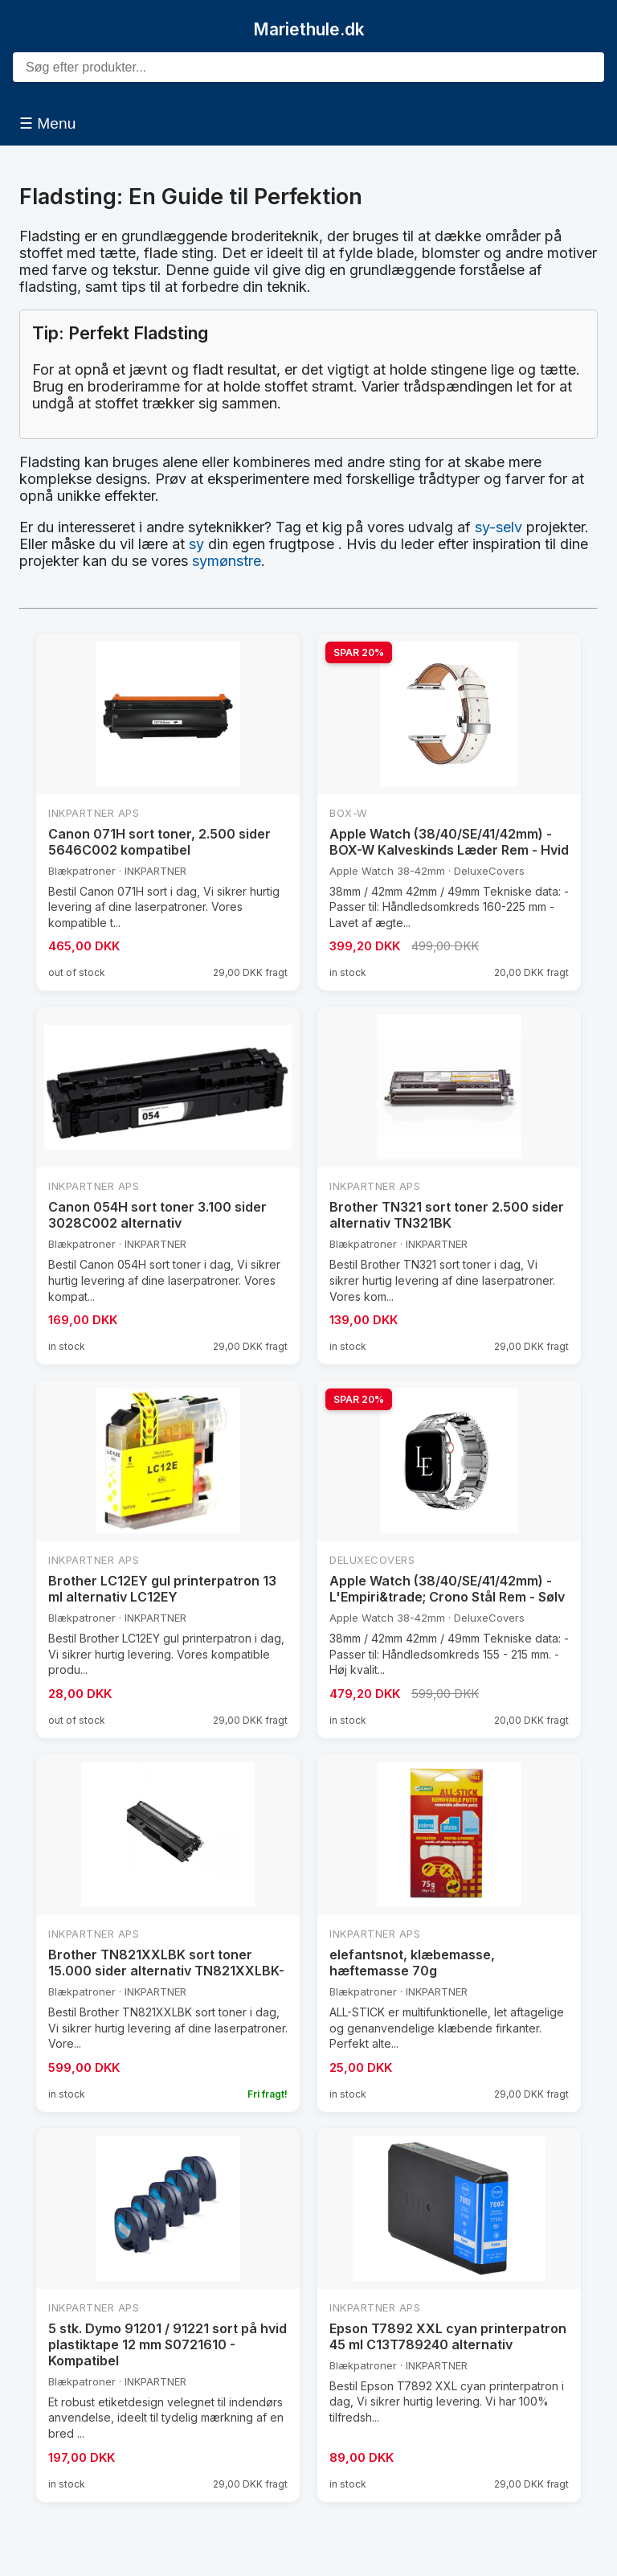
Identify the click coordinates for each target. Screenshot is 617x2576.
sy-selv (498, 527)
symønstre (226, 560)
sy (196, 543)
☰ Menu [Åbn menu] (47, 123)
